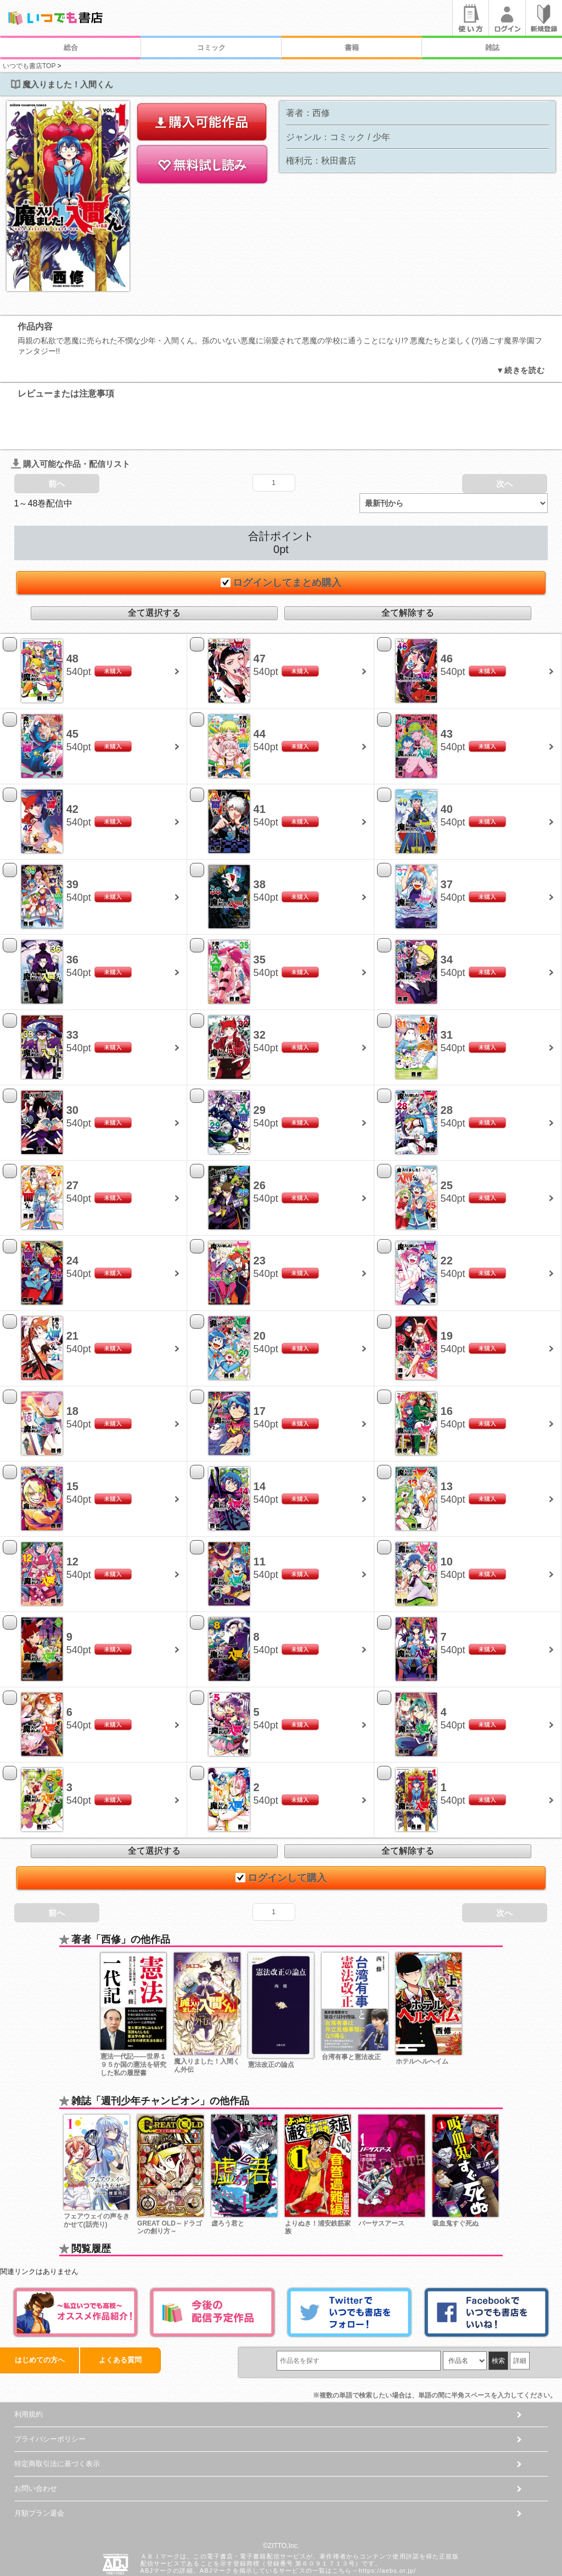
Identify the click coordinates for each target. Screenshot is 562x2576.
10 (447, 1519)
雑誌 (492, 47)
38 (260, 841)
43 (447, 691)
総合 (71, 47)
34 (447, 917)
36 (72, 917)
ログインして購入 (281, 1834)
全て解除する (407, 569)
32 (260, 992)
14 (260, 1443)
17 (260, 1368)
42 (72, 766)
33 (72, 992)
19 (447, 1293)
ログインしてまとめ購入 (281, 539)
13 (447, 1443)
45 (72, 691)
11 (260, 1519)
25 (447, 1142)
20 (260, 1293)
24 (72, 1218)
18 (72, 1368)
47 (260, 616)
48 (72, 616)
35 (260, 917)
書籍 (352, 47)
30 (72, 1067)
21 (72, 1293)
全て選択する (154, 569)
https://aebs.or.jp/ (387, 2527)
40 (447, 766)
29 (260, 1067)
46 (447, 616)
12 (72, 1519)
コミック (211, 47)
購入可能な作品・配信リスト (70, 420)
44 (260, 691)
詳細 (519, 2318)
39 (72, 841)
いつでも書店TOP (29, 66)
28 (447, 1067)
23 (260, 1218)
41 (260, 766)
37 (447, 841)
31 (447, 992)
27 (72, 1142)
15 (72, 1443)
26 (260, 1142)
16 (447, 1368)
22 (447, 1218)
